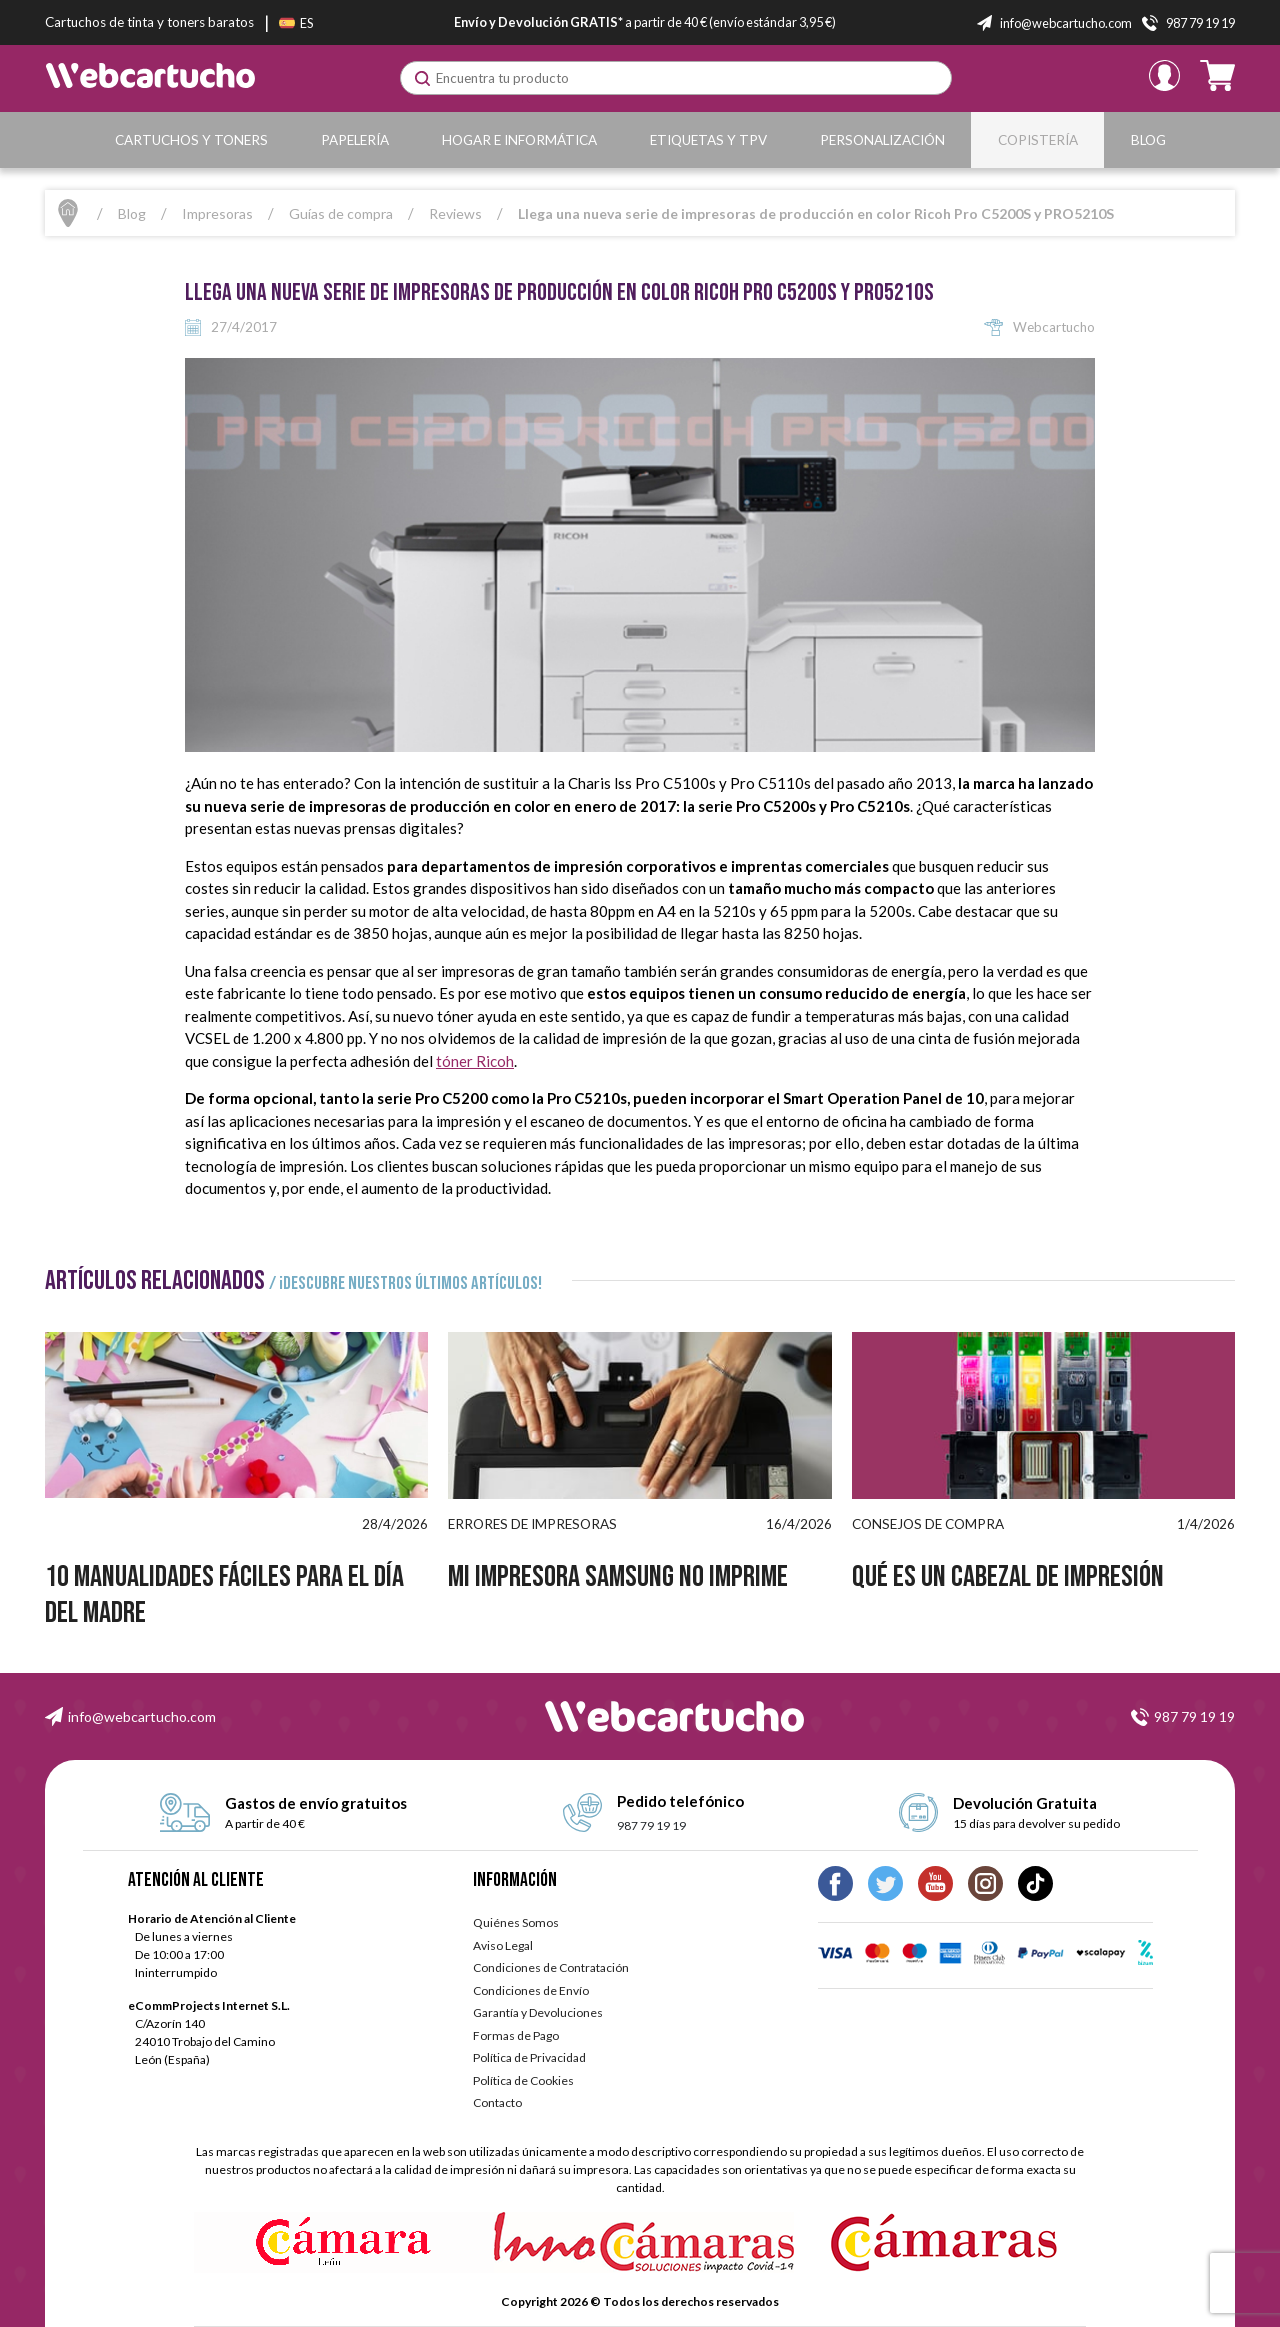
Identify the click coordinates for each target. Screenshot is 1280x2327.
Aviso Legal (503, 1945)
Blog (1148, 140)
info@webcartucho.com (142, 1716)
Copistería (1038, 140)
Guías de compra (341, 213)
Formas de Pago (516, 2035)
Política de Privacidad (529, 2057)
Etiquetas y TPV (708, 140)
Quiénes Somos (516, 1922)
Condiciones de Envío (531, 1990)
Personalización (882, 140)
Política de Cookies (523, 2080)
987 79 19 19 (651, 1825)
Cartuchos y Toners (191, 140)
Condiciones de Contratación (551, 1967)
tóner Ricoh (475, 1061)
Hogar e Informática (519, 140)
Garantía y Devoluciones (538, 2012)
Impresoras (217, 213)
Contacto (497, 2102)
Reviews (455, 213)
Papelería (355, 140)
